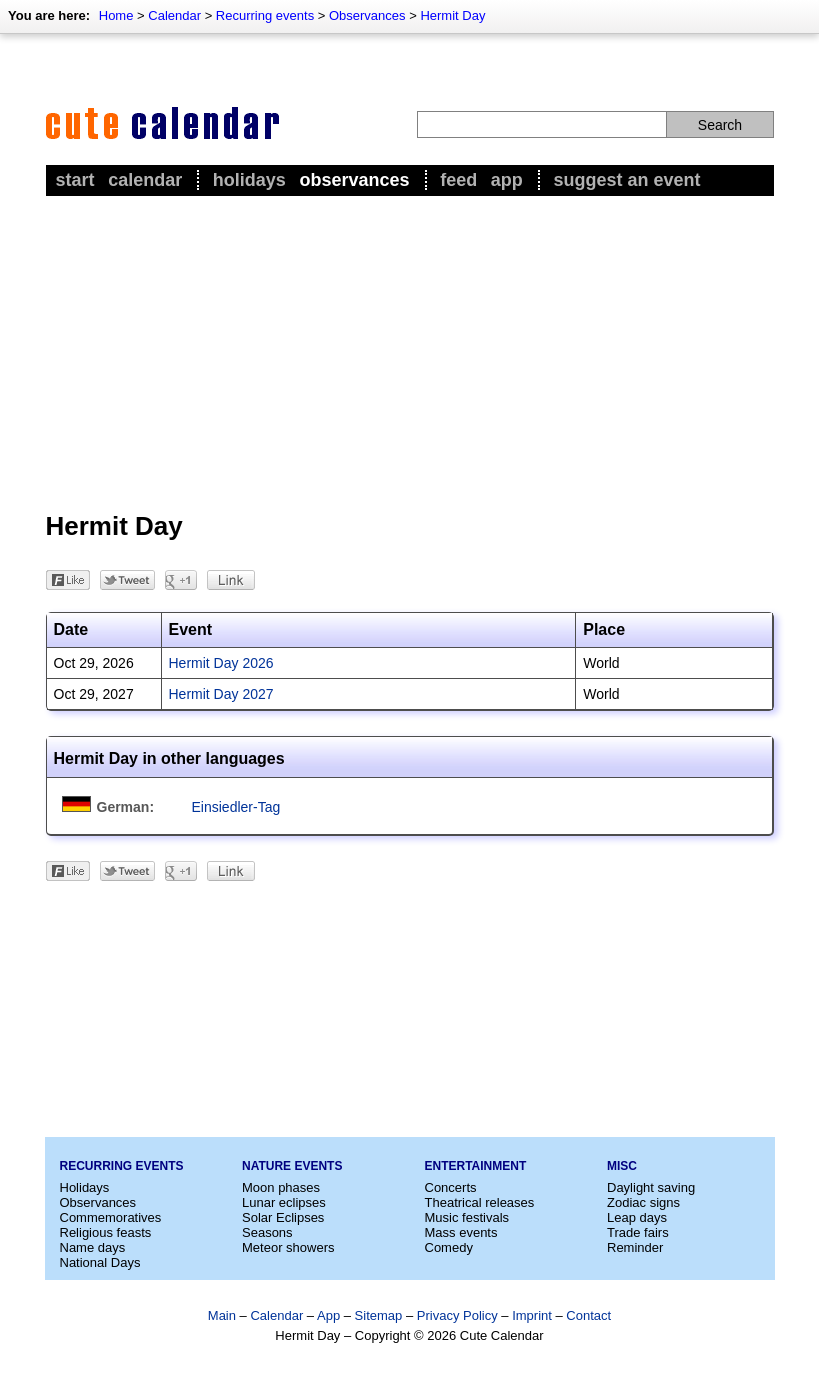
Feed (458, 180)
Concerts (451, 1187)
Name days (93, 1247)
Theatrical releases (480, 1202)
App (507, 180)
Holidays (249, 180)
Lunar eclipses (284, 1202)
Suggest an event (626, 180)
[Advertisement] (410, 351)
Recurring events (265, 15)
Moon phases (281, 1187)
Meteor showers (288, 1247)
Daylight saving (651, 1187)
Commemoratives (111, 1217)
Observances (367, 15)
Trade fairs (638, 1232)
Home (116, 15)
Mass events (461, 1232)
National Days (100, 1262)
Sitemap (379, 1315)
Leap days (637, 1217)
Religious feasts (106, 1232)
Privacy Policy (457, 1315)
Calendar (174, 15)
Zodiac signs (643, 1202)
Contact (588, 1315)
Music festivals (467, 1217)
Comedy (449, 1247)
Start (75, 180)
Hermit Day (452, 15)
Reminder (635, 1247)
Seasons (267, 1232)
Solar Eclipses (283, 1217)
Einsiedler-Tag (236, 807)
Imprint (532, 1315)
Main (222, 1315)
